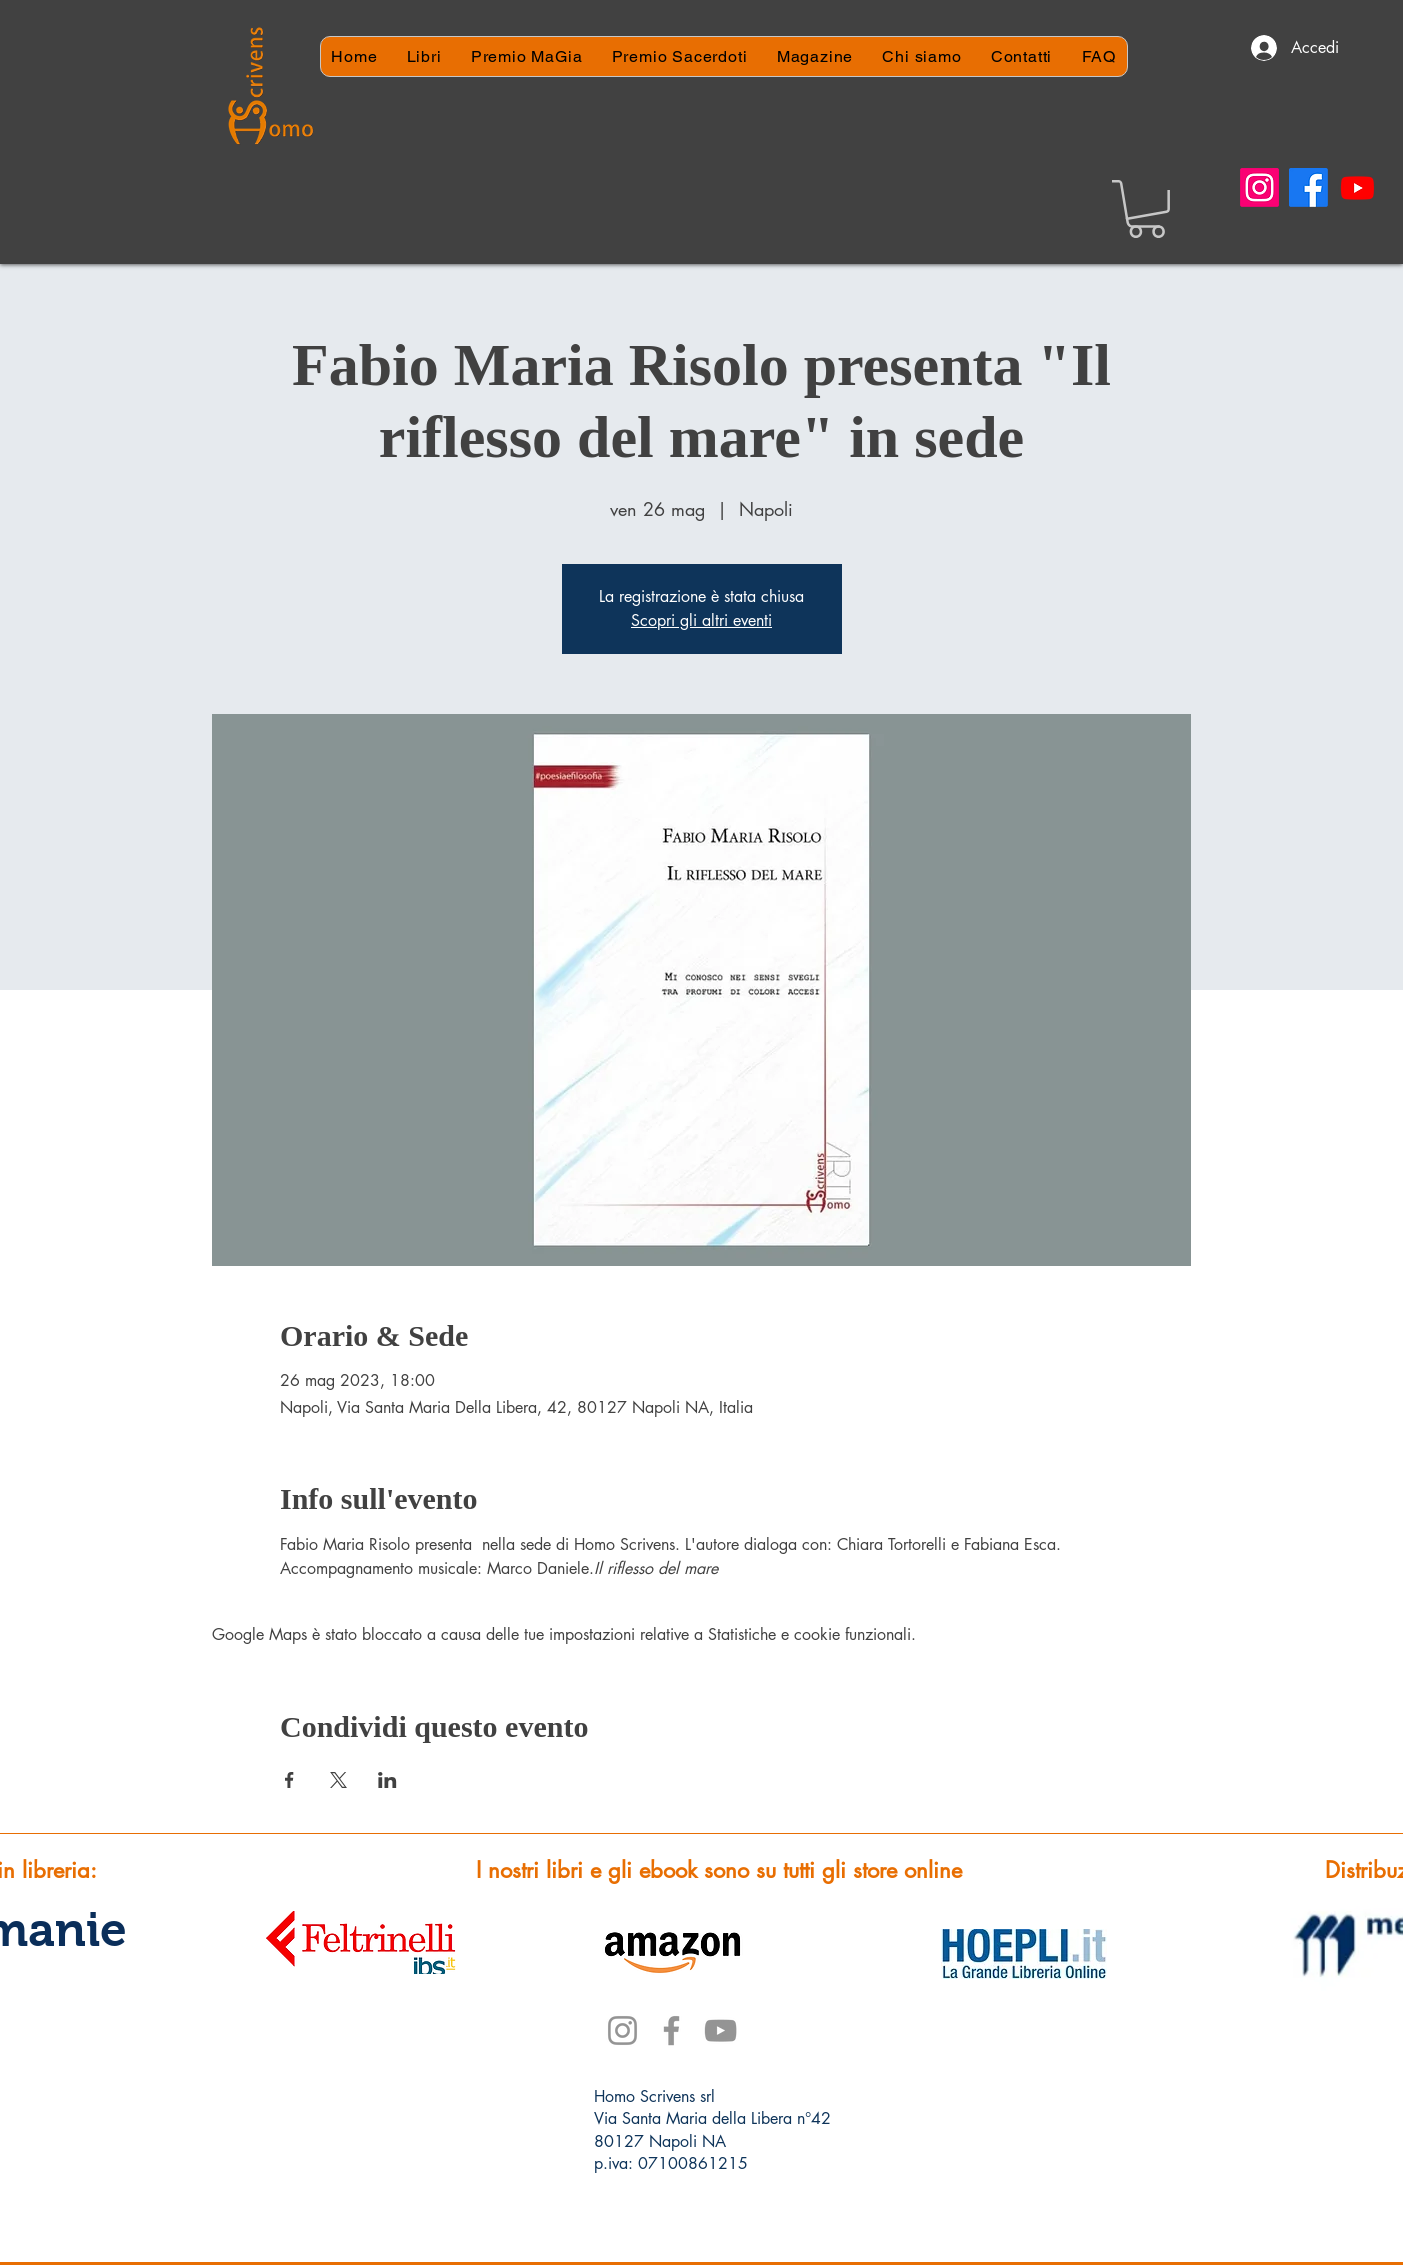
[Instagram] (1259, 187)
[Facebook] (1308, 187)
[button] (1146, 209)
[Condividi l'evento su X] (338, 1780)
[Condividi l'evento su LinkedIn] (387, 1780)
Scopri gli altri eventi (701, 620)
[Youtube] (1357, 187)
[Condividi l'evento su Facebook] (289, 1780)
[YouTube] (720, 2030)
